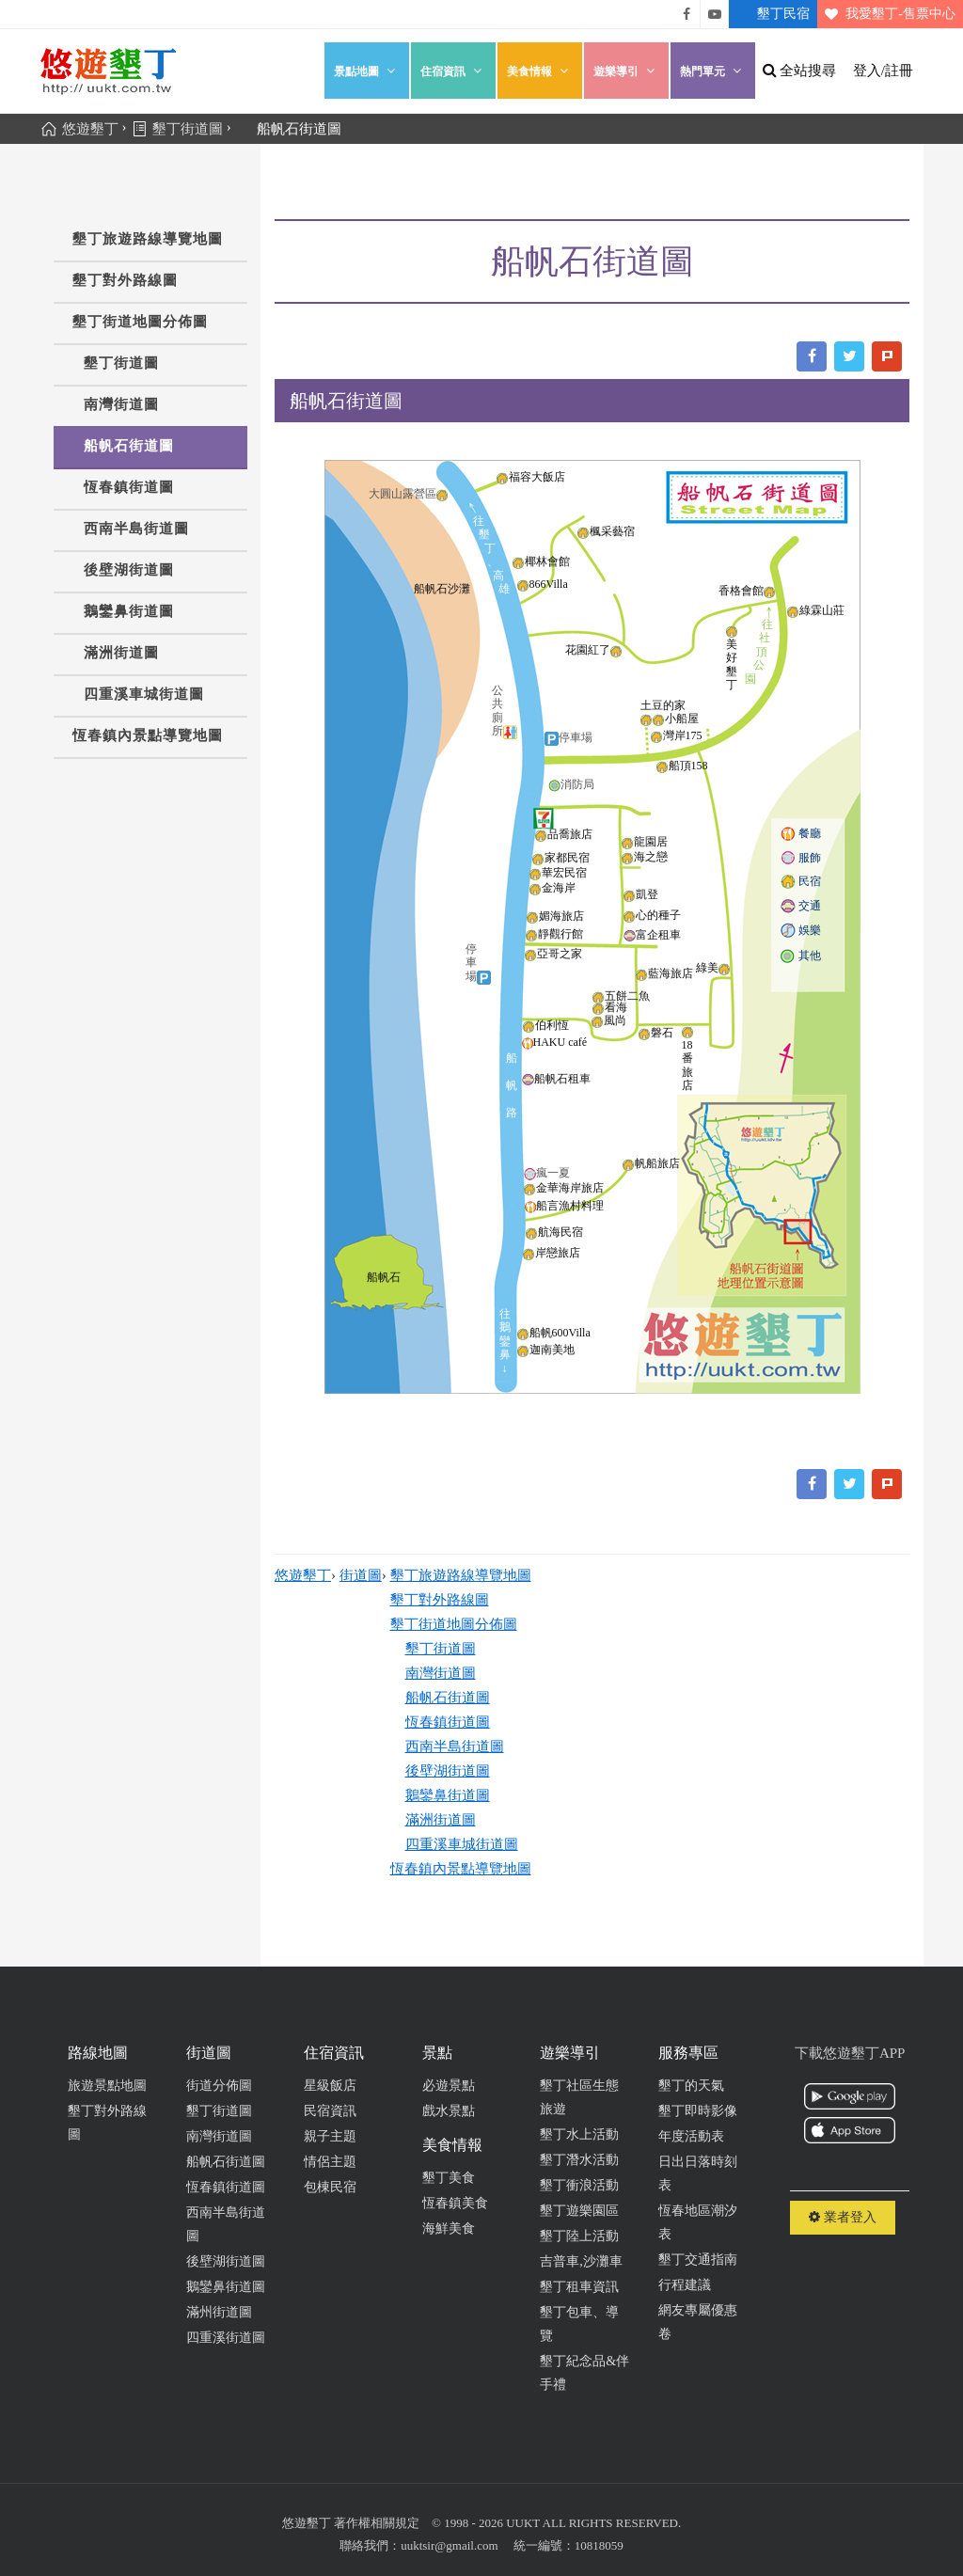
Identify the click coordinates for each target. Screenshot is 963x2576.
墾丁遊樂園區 (579, 2211)
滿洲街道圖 (121, 652)
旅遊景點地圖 (107, 2085)
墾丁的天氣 (691, 2085)
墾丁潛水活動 (579, 2160)
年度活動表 (691, 2136)
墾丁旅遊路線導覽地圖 (147, 238)
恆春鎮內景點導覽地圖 (147, 735)
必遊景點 (448, 2085)
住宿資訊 (453, 71)
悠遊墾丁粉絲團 (686, 14)
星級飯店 (330, 2085)
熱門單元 (713, 71)
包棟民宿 (330, 2187)
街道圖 (360, 1575)
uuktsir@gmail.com (449, 2545)
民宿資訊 (330, 2111)
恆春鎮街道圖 (129, 487)
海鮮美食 (448, 2228)
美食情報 (540, 71)
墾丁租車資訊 (579, 2287)
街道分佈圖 (219, 2085)
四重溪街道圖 (225, 2338)
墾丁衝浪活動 (579, 2185)
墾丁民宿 (769, 14)
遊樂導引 (626, 71)
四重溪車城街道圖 (144, 694)
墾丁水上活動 (579, 2134)
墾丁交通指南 (697, 2259)
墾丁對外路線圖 (125, 280)
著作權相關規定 (376, 2523)
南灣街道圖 (121, 404)
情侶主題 (330, 2162)
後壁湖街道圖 (129, 569)
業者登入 (842, 2217)
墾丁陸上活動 (579, 2236)
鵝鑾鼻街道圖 (129, 611)
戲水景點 (448, 2111)
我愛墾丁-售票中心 (886, 14)
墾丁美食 (448, 2178)
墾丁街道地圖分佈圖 (140, 321)
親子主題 (330, 2136)
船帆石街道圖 (129, 445)
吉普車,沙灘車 (581, 2261)
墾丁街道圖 (121, 363)
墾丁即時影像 (697, 2111)
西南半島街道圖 (136, 528)
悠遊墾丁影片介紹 (715, 14)
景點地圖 (367, 71)
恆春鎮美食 (455, 2203)
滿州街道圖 (219, 2312)
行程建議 (684, 2285)
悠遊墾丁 (303, 1575)
